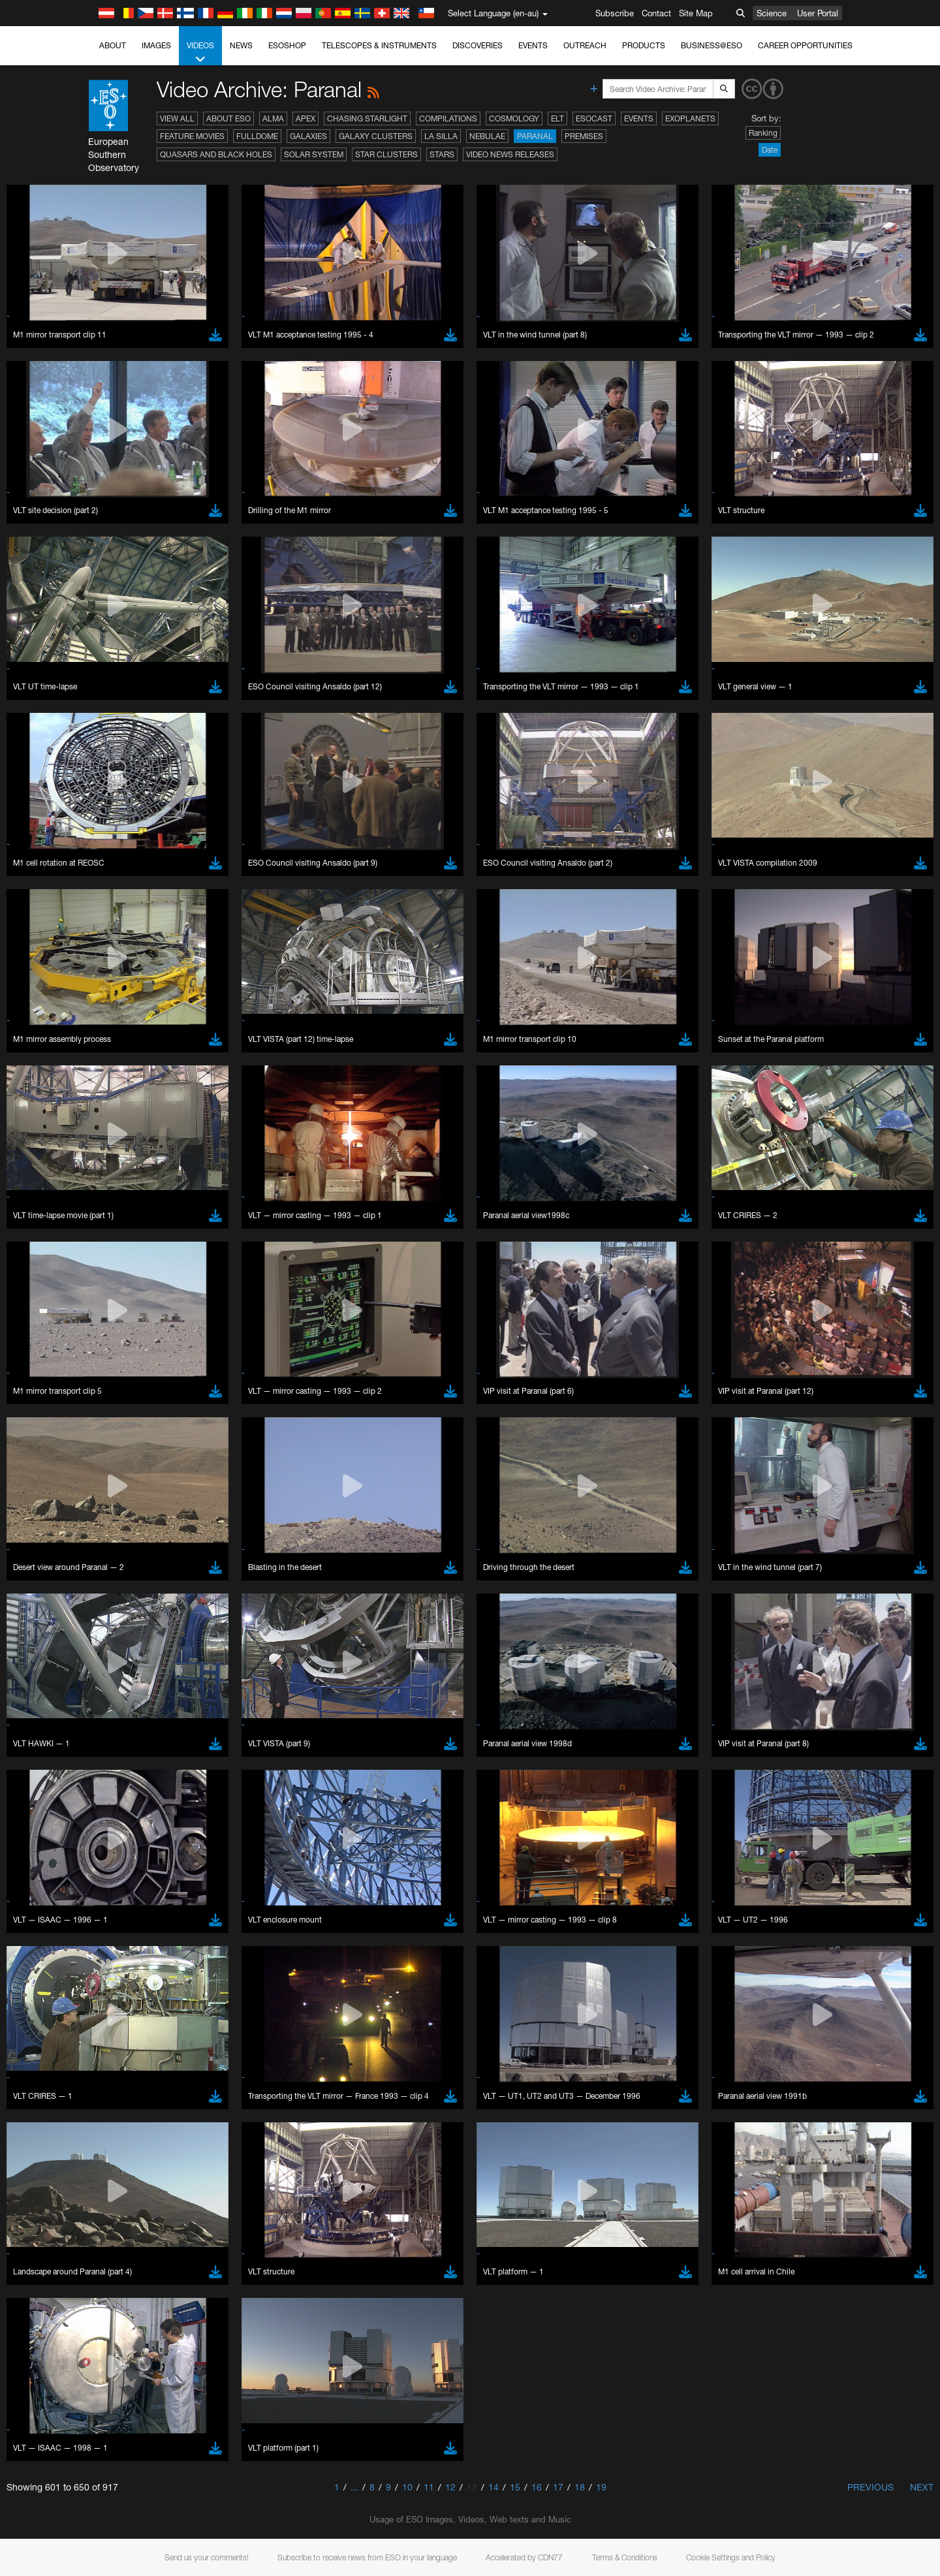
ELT (557, 118)
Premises (584, 136)
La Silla (441, 136)
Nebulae (487, 136)
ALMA (273, 118)
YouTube (122, 1461)
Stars (442, 154)
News (241, 45)
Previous (870, 2486)
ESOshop (287, 45)
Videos (200, 52)
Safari (143, 1737)
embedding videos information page (211, 1486)
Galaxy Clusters (376, 136)
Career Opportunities (805, 45)
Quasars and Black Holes (216, 154)
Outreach (584, 45)
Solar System (313, 154)
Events (533, 45)
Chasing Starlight (367, 118)
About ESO (228, 118)
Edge (142, 1713)
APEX (305, 118)
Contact (656, 13)
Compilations (448, 118)
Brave (144, 1689)
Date (769, 150)
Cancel (199, 1929)
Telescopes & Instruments (379, 45)
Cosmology (514, 118)
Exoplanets (690, 118)
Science (772, 13)
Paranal (535, 136)
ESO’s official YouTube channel (401, 1461)
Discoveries (477, 45)
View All (177, 118)
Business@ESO (711, 45)
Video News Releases (510, 154)
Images (156, 45)
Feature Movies (192, 136)
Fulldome (257, 136)
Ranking (763, 133)
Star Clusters (386, 154)
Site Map (696, 13)
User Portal (817, 13)
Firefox (145, 1725)
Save (136, 1929)
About (112, 45)
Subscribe (614, 13)
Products (643, 45)
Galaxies (308, 136)
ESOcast (594, 118)
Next (921, 2486)
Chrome (148, 1700)
